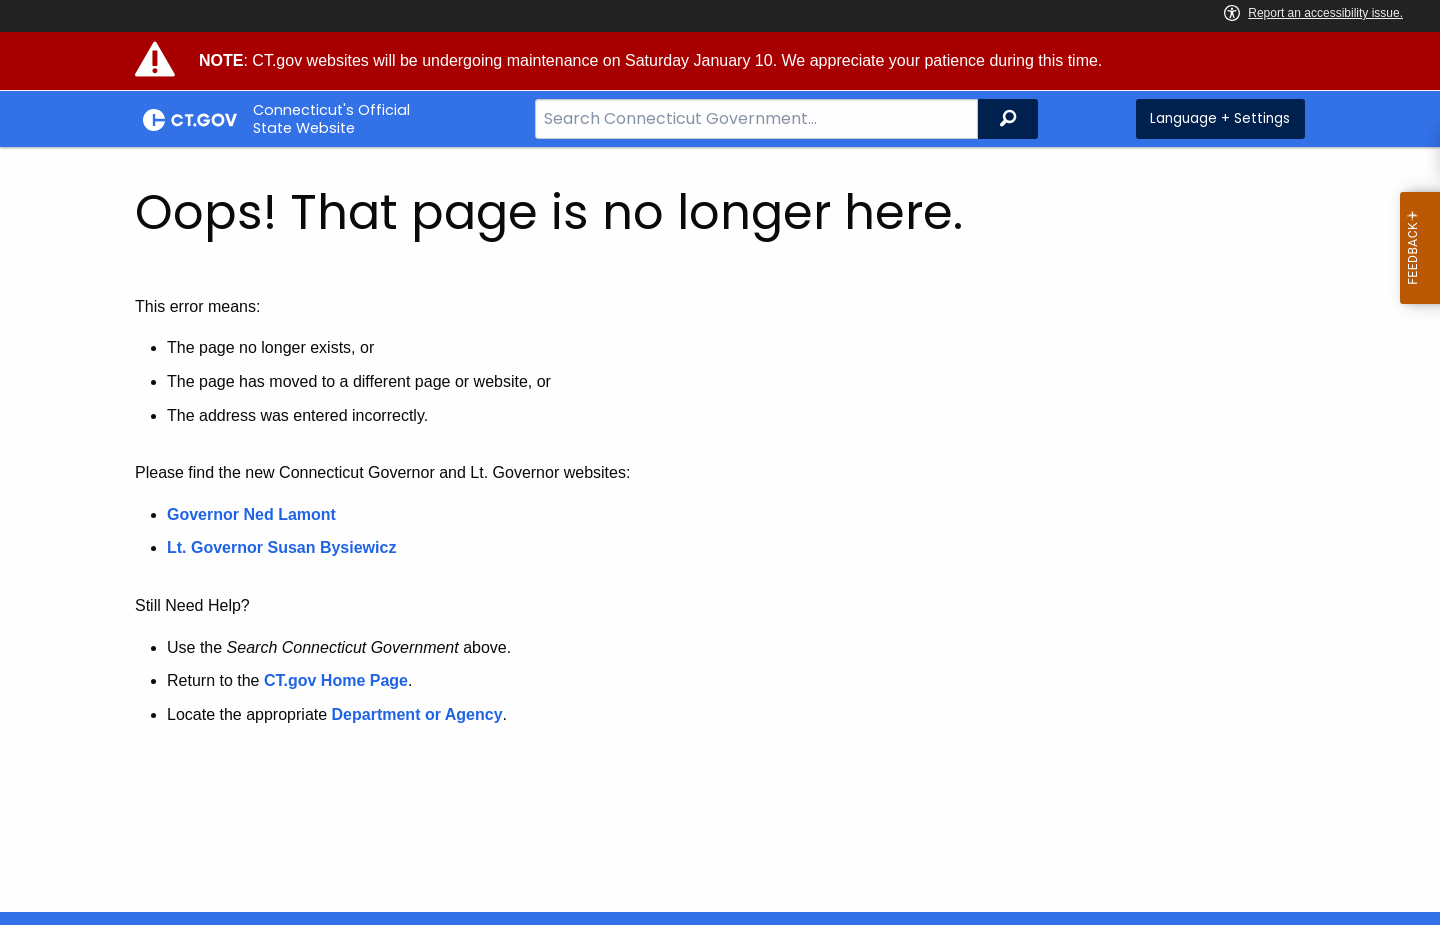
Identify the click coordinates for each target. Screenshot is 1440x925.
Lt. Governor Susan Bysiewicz (284, 547)
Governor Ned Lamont (251, 514)
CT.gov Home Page (336, 680)
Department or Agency (417, 714)
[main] (720, 529)
